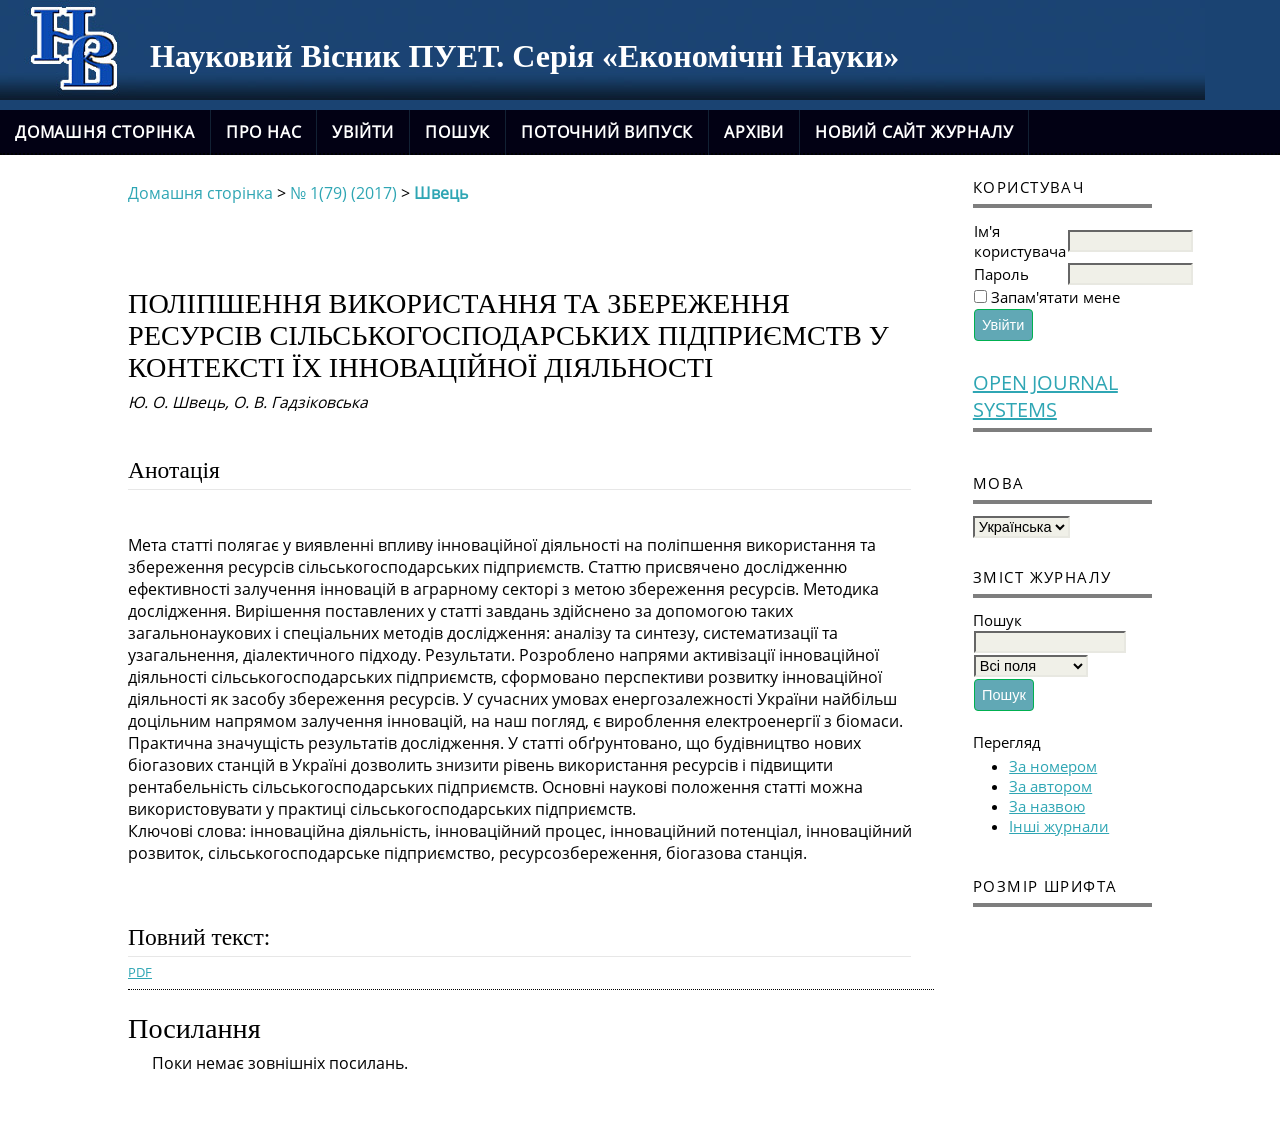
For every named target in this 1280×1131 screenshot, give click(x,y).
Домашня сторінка (105, 132)
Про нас (264, 132)
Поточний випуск (607, 132)
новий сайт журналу (914, 132)
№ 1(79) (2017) (343, 193)
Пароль (1001, 274)
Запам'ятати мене (1055, 297)
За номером (1053, 766)
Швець (441, 193)
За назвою (1047, 806)
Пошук (457, 132)
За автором (1050, 786)
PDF (140, 972)
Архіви (754, 132)
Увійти (363, 132)
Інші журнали (1059, 826)
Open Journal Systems (1045, 396)
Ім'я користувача (1020, 241)
